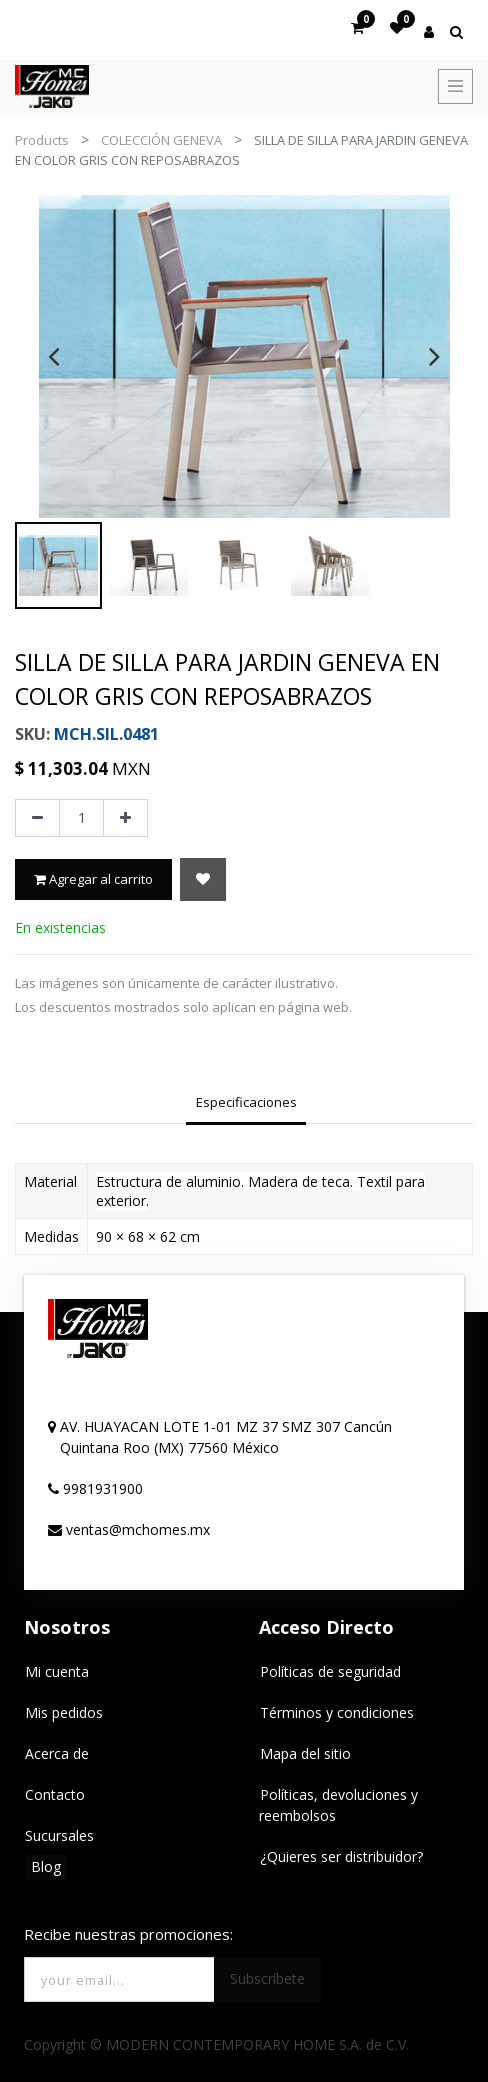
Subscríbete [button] (267, 1978)
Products (42, 140)
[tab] (246, 1104)
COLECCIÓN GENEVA (161, 140)
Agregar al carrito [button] (93, 879)
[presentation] (53, 356)
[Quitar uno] (37, 818)
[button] (203, 879)
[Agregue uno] (125, 818)
